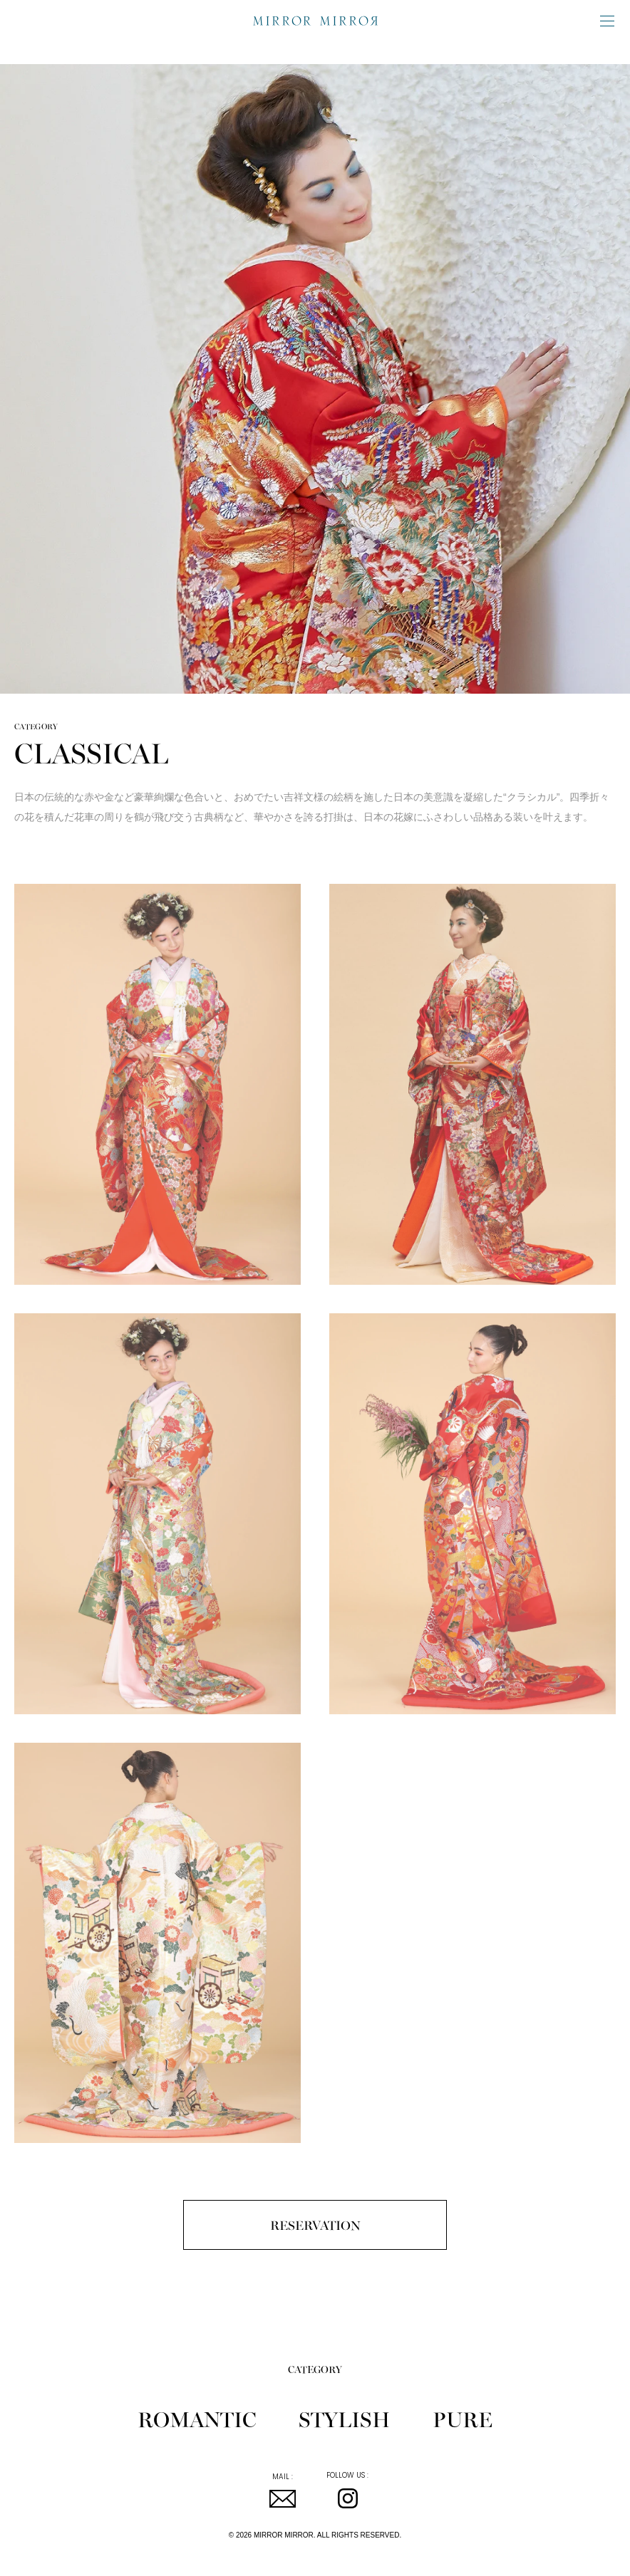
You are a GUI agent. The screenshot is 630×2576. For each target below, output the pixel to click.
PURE (462, 2418)
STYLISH (344, 2418)
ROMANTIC (197, 2418)
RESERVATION (315, 2224)
